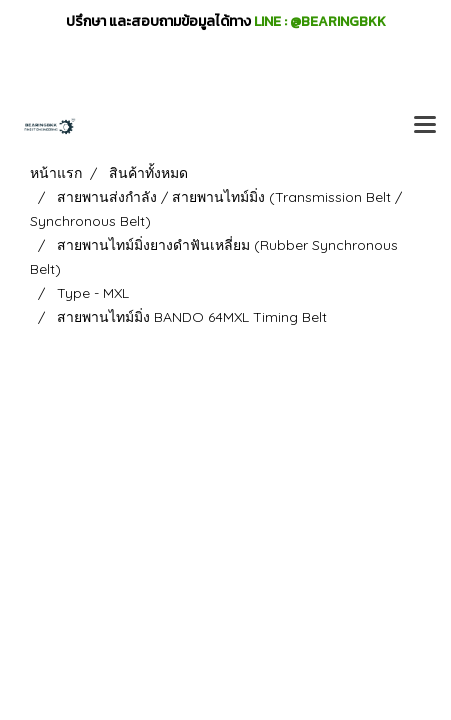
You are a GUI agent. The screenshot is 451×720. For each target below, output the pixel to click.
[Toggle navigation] (425, 126)
